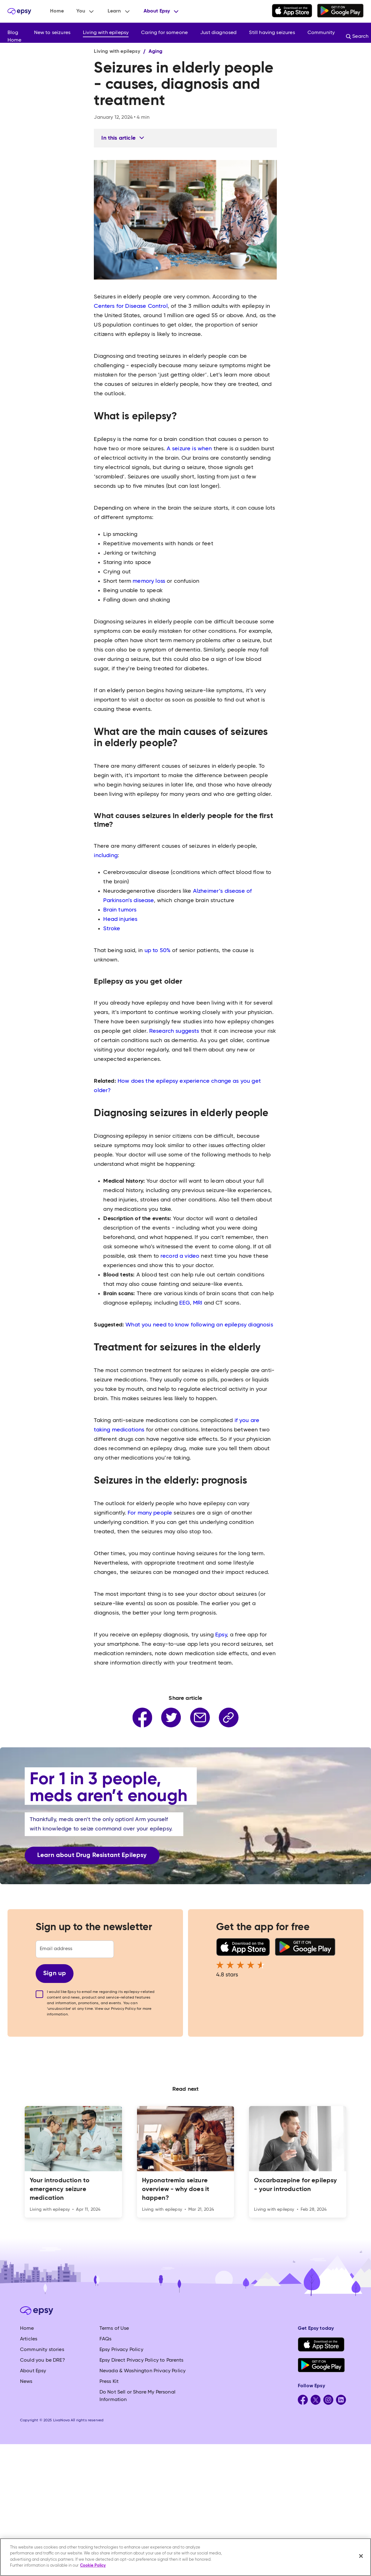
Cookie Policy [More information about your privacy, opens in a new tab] (93, 2566)
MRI (197, 1303)
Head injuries (120, 919)
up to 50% (157, 950)
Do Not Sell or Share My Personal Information (137, 2396)
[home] (19, 11)
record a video (179, 1256)
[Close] (361, 2556)
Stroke (111, 928)
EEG (184, 1303)
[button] (85, 11)
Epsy (221, 1635)
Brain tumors (119, 910)
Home (57, 11)
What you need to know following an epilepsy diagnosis (199, 1325)
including (105, 855)
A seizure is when (189, 449)
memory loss (149, 581)
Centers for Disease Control (130, 306)
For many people (150, 1513)
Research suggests (174, 1031)
